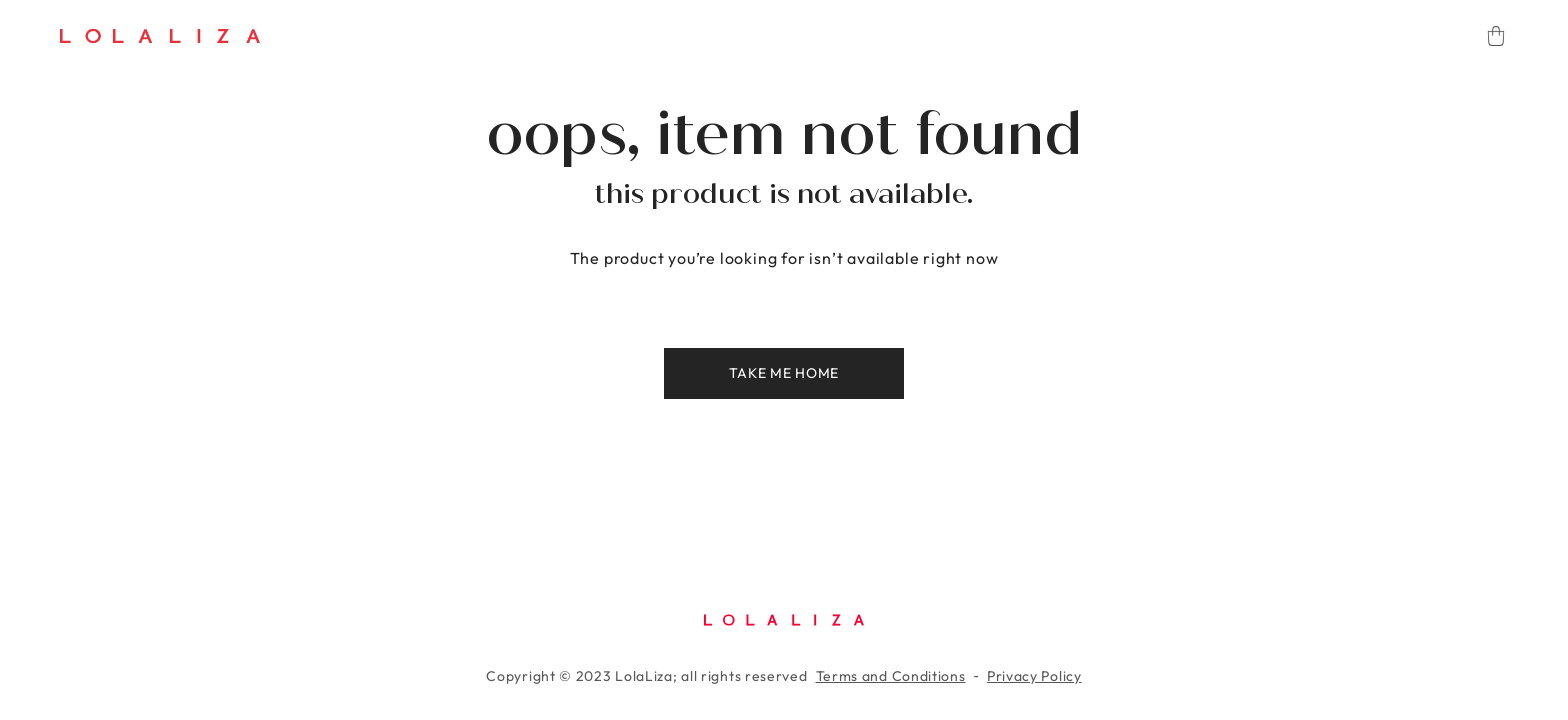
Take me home (784, 373)
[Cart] (1496, 36)
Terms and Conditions (891, 676)
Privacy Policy (1034, 676)
